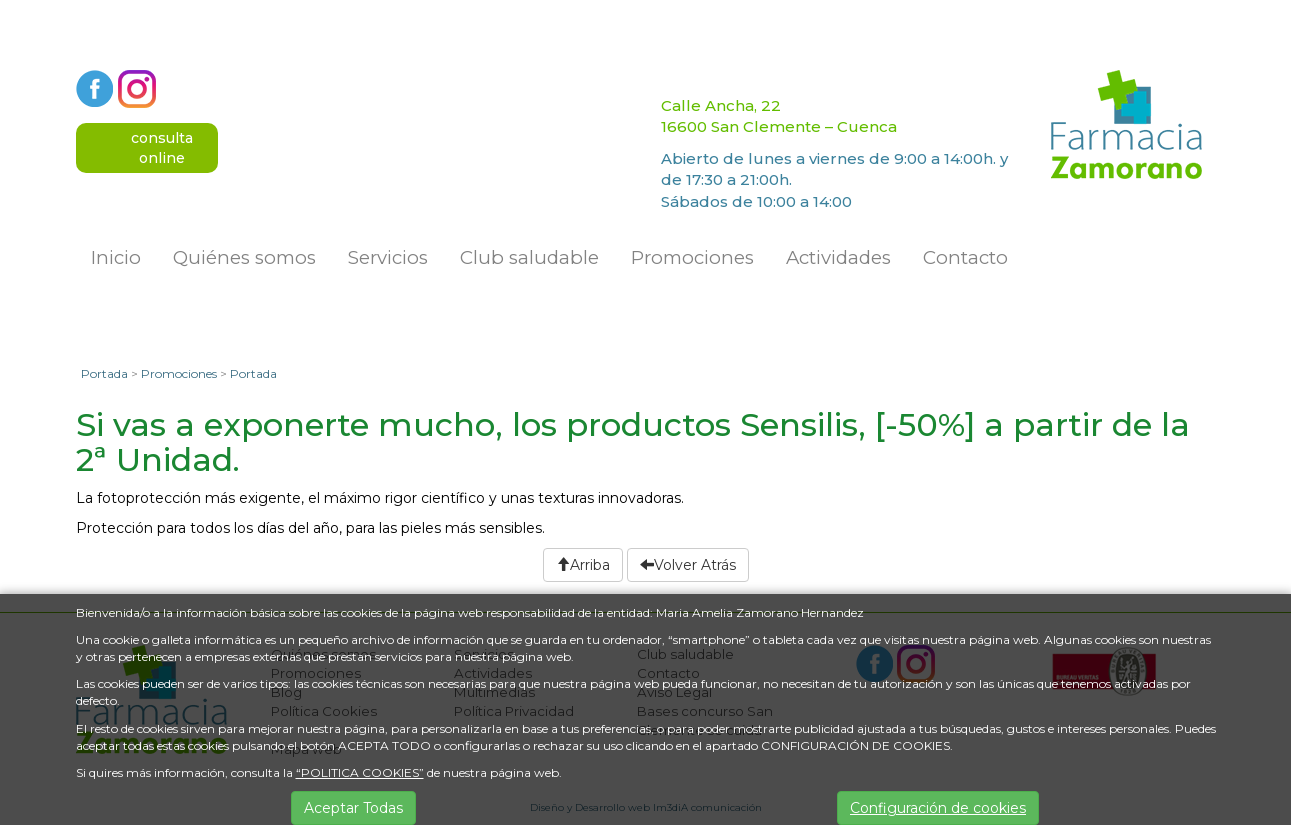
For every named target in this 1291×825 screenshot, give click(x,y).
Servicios (388, 257)
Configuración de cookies (938, 808)
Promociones (692, 257)
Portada (104, 373)
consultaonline (162, 148)
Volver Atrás (688, 565)
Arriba (583, 565)
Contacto (965, 257)
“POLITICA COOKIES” (360, 772)
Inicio (116, 257)
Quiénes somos (244, 257)
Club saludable (529, 257)
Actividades (838, 257)
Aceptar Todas (353, 808)
